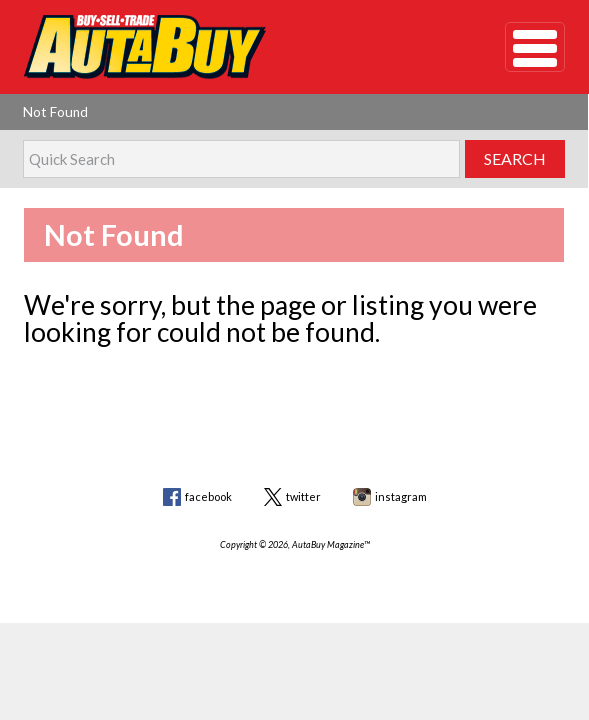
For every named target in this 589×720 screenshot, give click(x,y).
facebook (208, 496)
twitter (303, 496)
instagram (401, 496)
